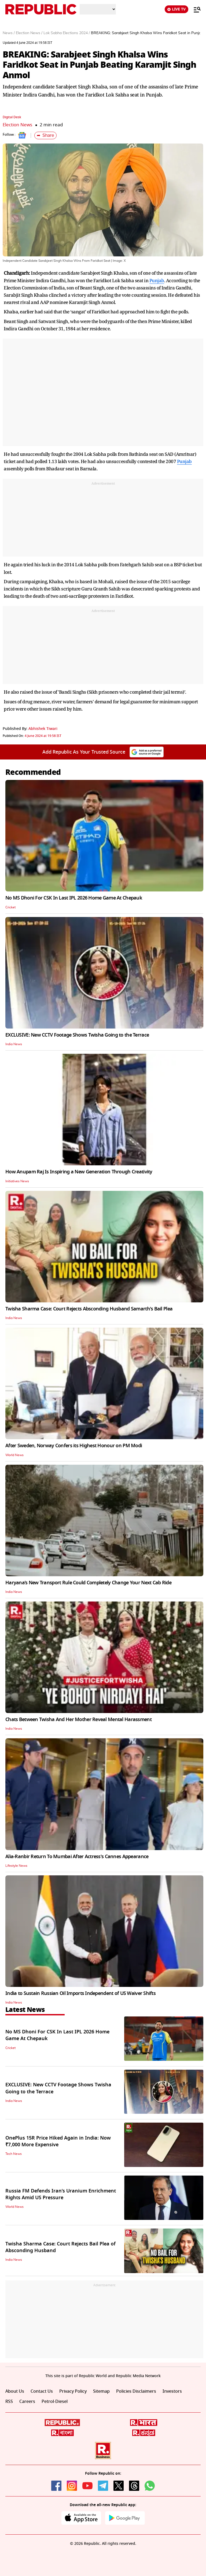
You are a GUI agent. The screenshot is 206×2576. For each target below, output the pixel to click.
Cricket (10, 907)
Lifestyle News (16, 1865)
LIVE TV (176, 9)
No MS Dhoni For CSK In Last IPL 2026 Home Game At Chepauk (73, 897)
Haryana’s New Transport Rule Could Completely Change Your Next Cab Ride (88, 1582)
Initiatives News (17, 1181)
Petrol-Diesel (55, 2401)
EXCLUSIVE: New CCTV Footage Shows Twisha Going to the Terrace (77, 1034)
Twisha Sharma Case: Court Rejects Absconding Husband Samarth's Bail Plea (88, 1308)
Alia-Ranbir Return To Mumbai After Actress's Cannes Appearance (76, 1856)
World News (14, 1455)
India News (13, 1044)
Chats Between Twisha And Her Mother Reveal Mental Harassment (78, 1719)
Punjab (156, 280)
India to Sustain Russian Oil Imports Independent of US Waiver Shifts (80, 1993)
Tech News (13, 2153)
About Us (14, 2391)
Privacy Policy (73, 2391)
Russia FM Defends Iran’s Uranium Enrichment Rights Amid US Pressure (60, 2194)
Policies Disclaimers (136, 2391)
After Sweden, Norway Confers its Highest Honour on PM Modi (73, 1445)
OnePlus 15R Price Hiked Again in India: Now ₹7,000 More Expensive (58, 2141)
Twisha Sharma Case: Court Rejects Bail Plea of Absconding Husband (60, 2247)
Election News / (29, 33)
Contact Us (42, 2391)
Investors (172, 2391)
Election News (17, 124)
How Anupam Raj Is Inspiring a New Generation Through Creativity (78, 1171)
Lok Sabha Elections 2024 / (66, 33)
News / (9, 33)
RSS (9, 2401)
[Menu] (194, 9)
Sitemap (101, 2391)
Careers (27, 2401)
